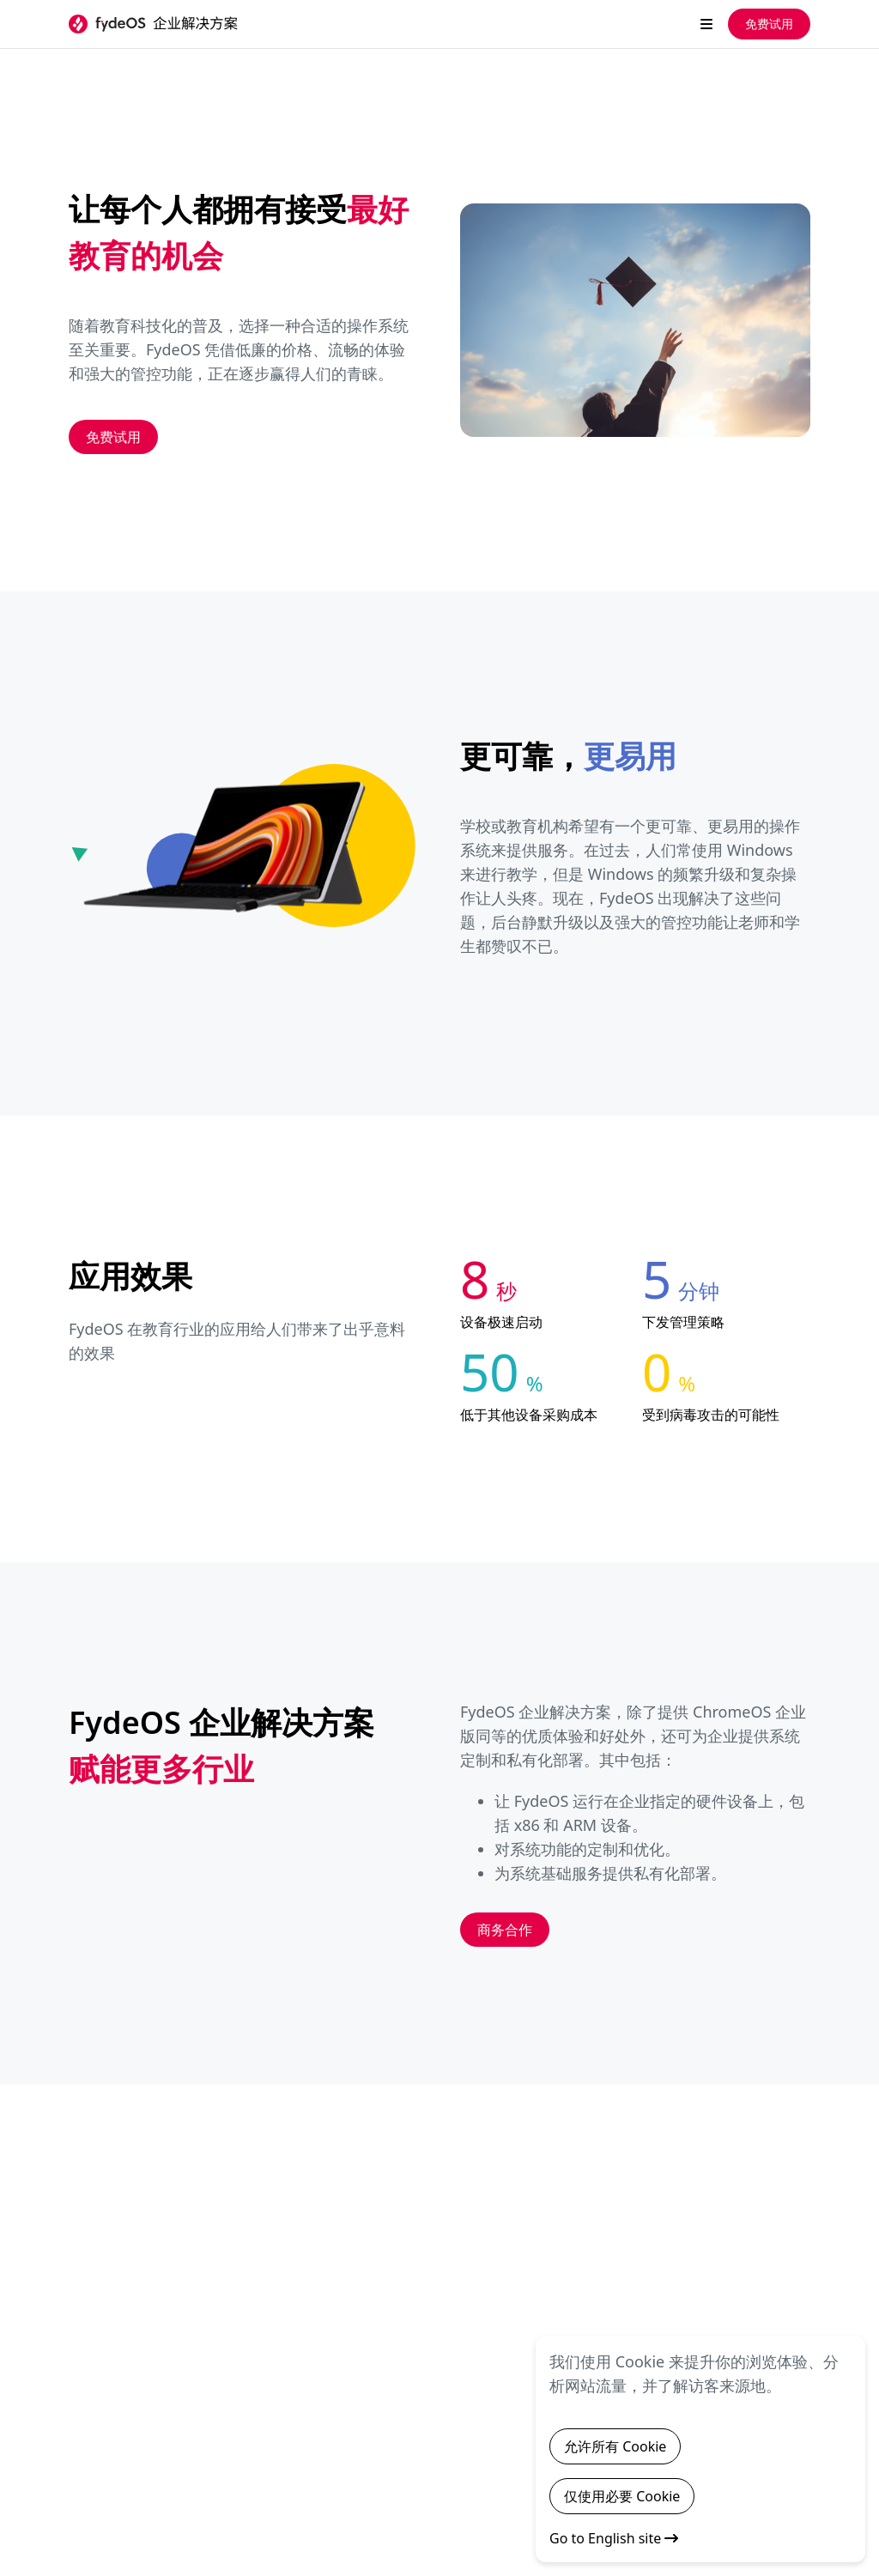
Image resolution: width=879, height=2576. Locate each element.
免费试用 (769, 23)
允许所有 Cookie (615, 2446)
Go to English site (613, 2538)
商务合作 (504, 1929)
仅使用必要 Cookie (622, 2496)
